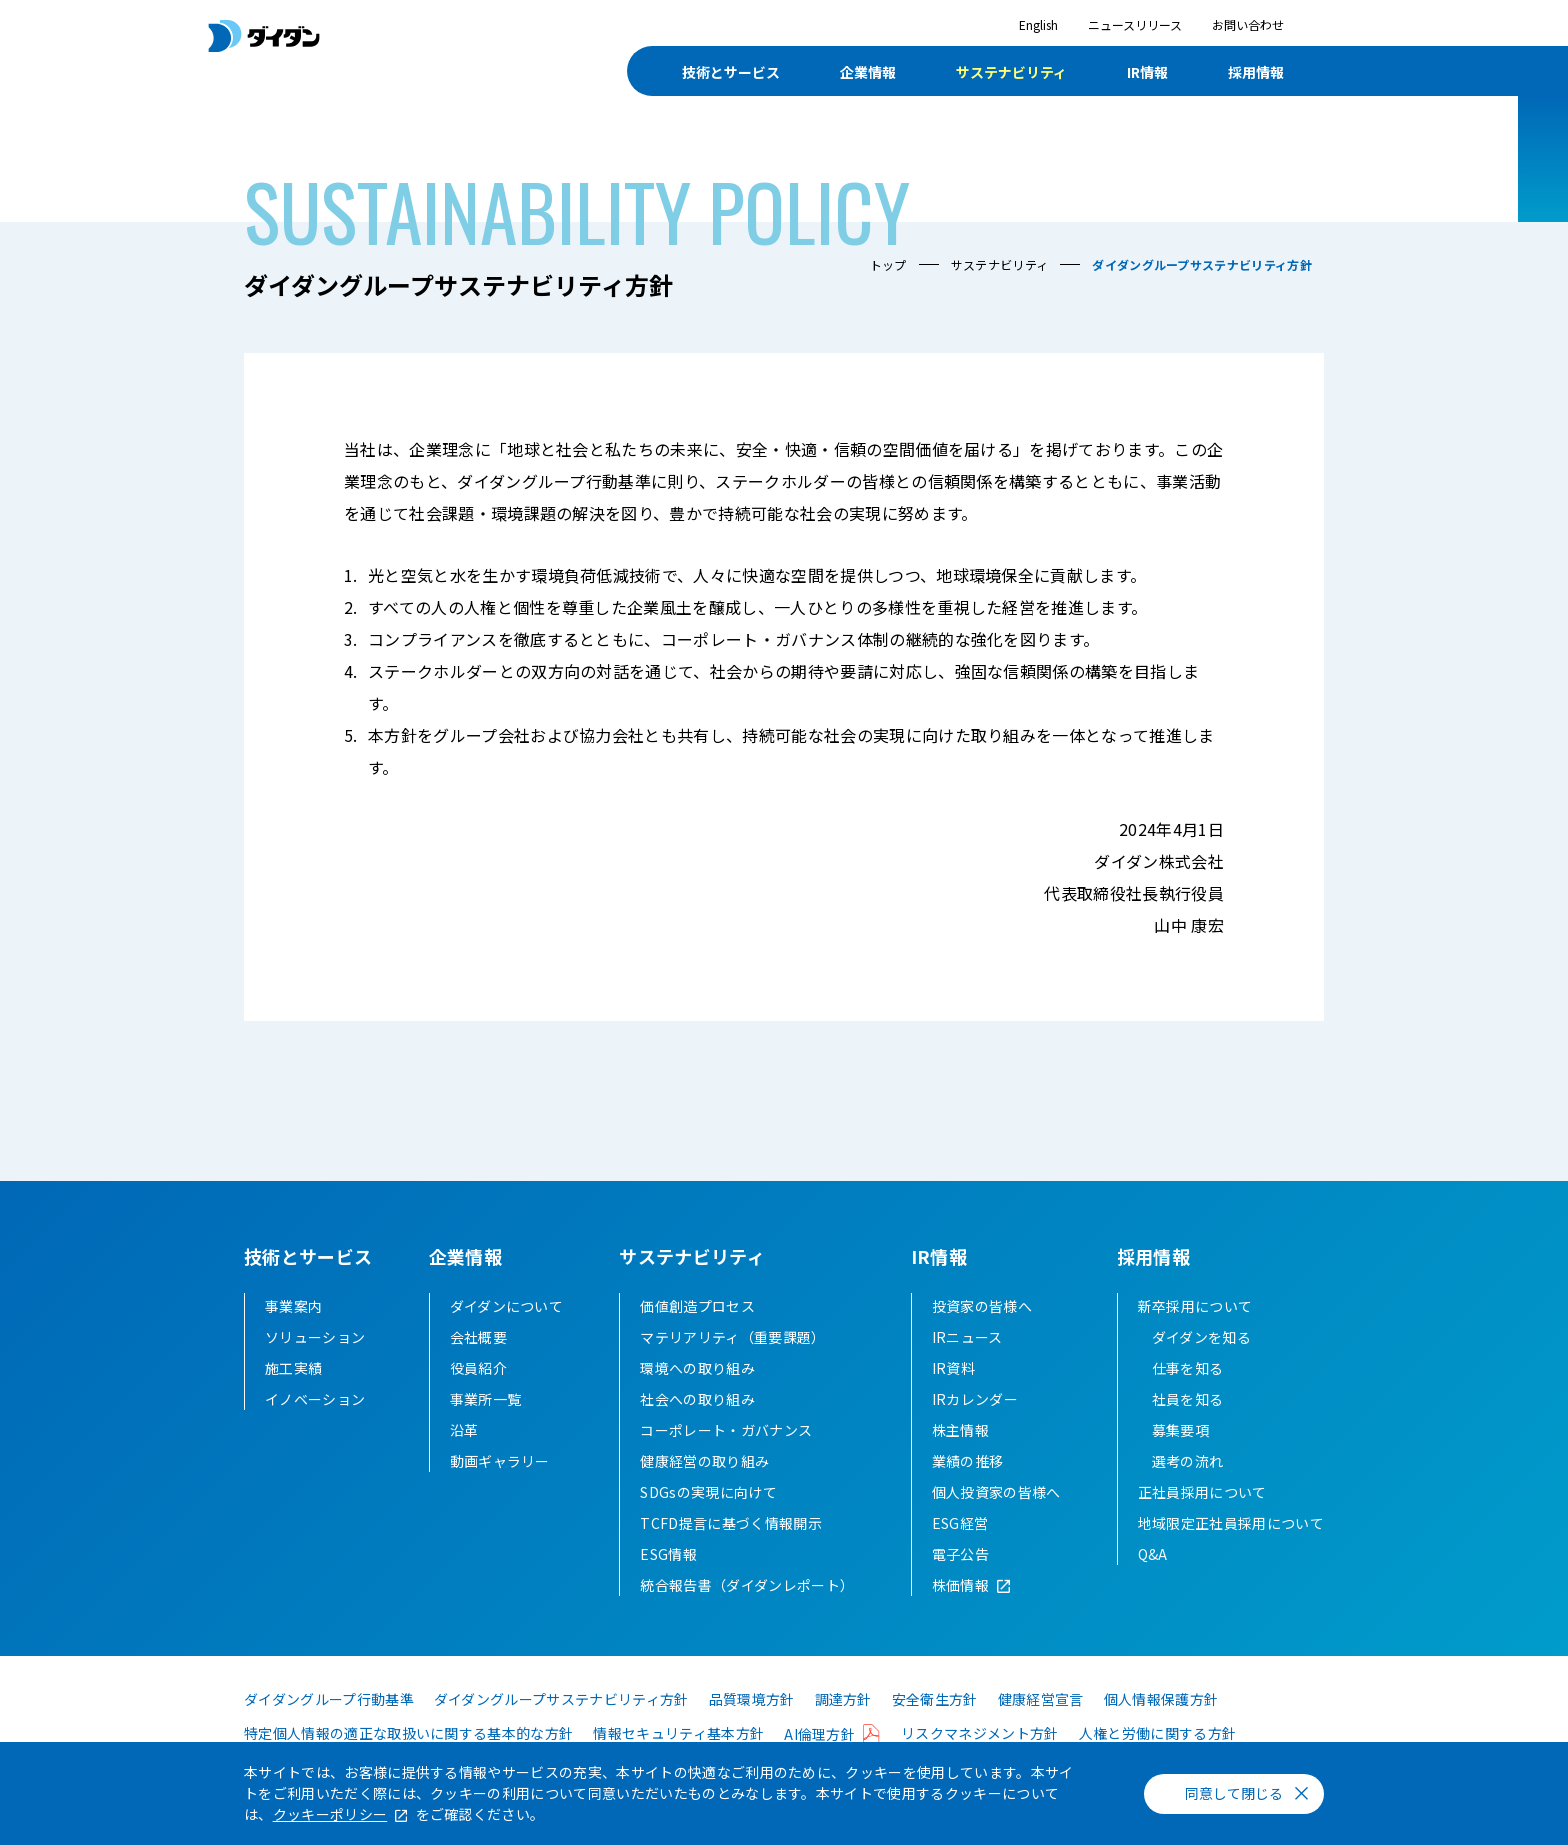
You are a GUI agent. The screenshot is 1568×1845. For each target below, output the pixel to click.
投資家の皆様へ (982, 1306)
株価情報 (960, 1585)
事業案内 (293, 1306)
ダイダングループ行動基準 (329, 1699)
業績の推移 (968, 1461)
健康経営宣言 (1041, 1699)
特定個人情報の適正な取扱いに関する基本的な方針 (408, 1733)
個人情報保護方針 (1161, 1699)
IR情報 (1147, 72)
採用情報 (1256, 72)
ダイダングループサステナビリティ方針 (561, 1699)
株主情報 (960, 1430)
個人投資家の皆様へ (996, 1492)
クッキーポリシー (330, 1814)
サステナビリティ (1011, 72)
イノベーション (315, 1399)
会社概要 (478, 1337)
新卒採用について (1195, 1306)
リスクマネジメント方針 (980, 1733)
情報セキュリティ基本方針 (678, 1733)
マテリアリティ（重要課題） (732, 1337)
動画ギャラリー (500, 1461)
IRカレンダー (975, 1399)
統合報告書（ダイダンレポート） (747, 1585)
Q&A (1153, 1554)
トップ (888, 264)
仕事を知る (1188, 1368)
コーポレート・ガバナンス (726, 1430)
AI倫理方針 (819, 1734)
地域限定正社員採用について (1231, 1523)
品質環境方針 (752, 1699)
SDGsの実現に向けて (708, 1492)
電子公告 (960, 1554)
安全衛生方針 (935, 1699)
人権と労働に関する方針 (1158, 1733)
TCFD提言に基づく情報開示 (730, 1523)
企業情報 (868, 72)
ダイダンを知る (1201, 1337)
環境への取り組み (697, 1368)
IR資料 (953, 1368)
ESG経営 (960, 1523)
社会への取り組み (697, 1399)
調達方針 (843, 1699)
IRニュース (967, 1337)
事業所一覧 (486, 1399)
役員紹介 (478, 1368)
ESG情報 (668, 1554)
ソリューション (315, 1337)
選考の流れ (1188, 1461)
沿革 (464, 1430)
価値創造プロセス (697, 1306)
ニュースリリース (1135, 24)
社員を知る (1188, 1399)
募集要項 (1180, 1430)
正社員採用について (1202, 1492)
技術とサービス (731, 72)
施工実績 (293, 1368)
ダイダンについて (507, 1306)
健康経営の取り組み (704, 1461)
